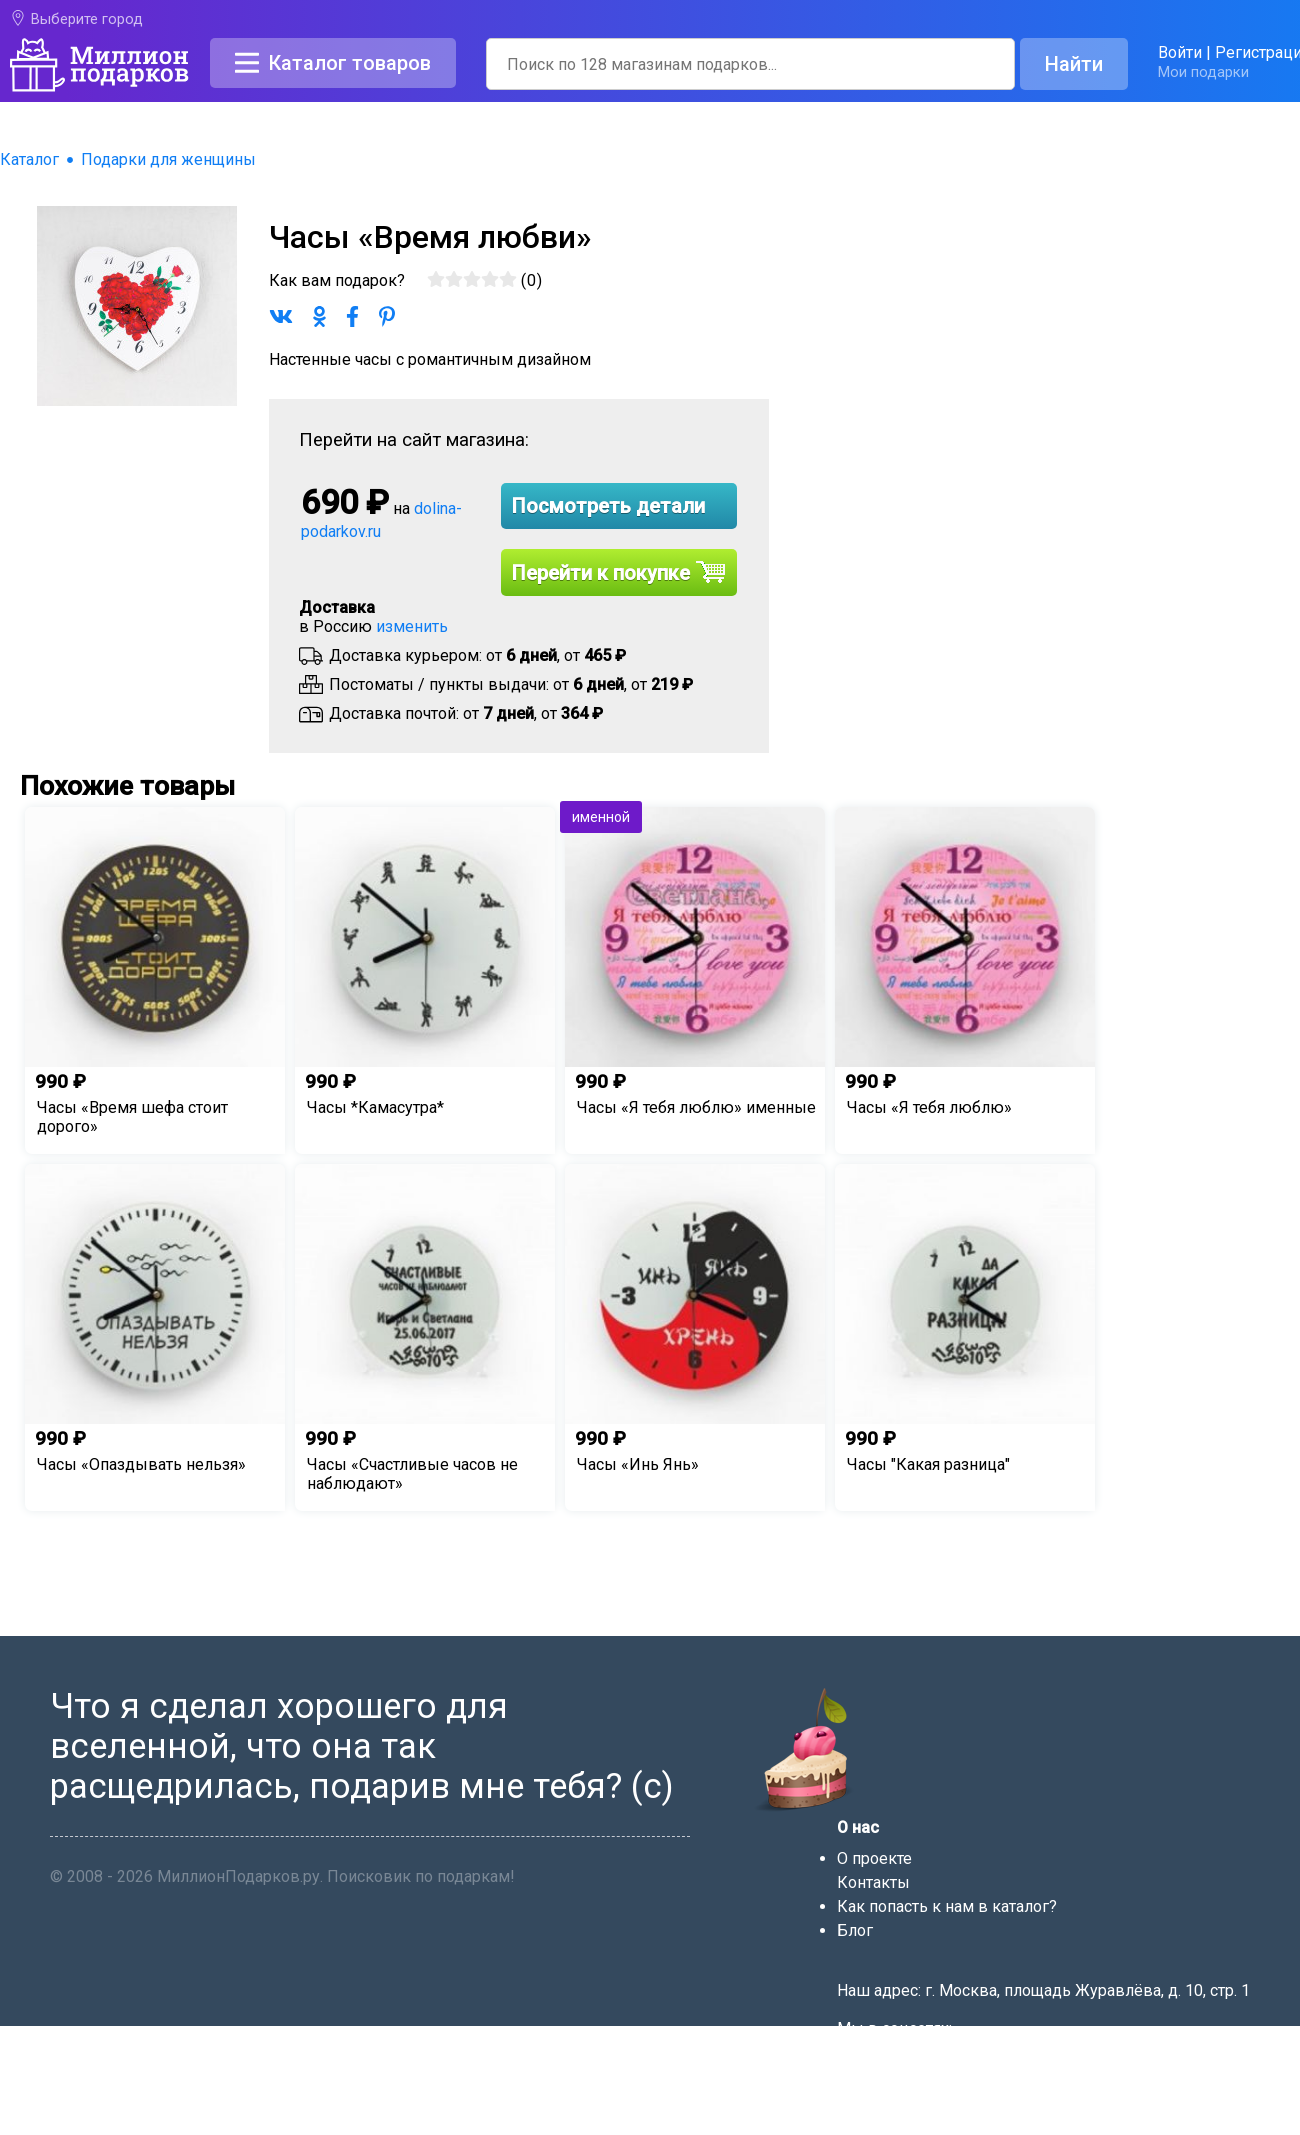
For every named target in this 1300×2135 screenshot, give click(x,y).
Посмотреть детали (608, 506)
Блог (855, 1930)
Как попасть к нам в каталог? (947, 1906)
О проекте (874, 1858)
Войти (1180, 52)
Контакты (873, 1882)
